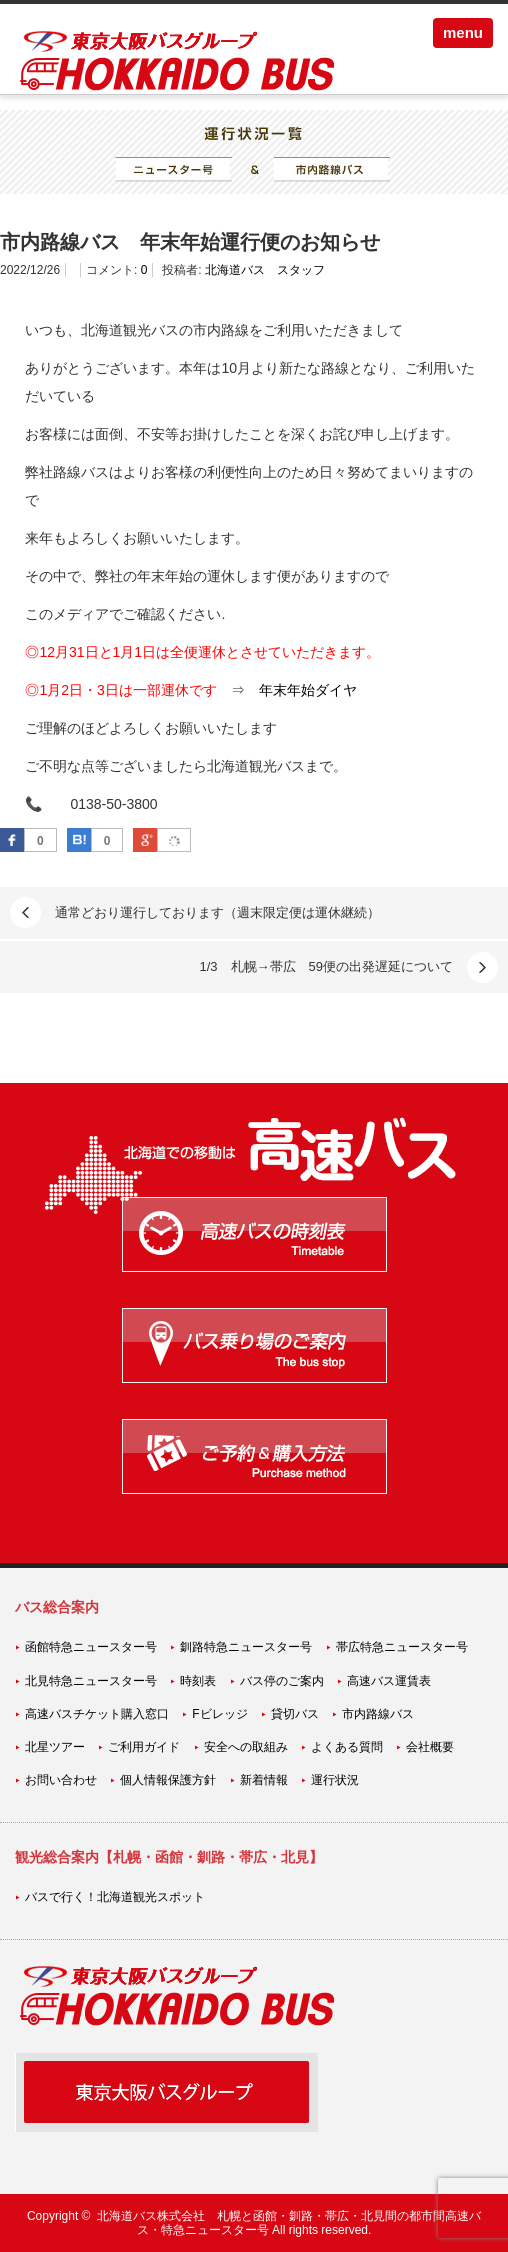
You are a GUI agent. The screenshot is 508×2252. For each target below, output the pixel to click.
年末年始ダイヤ (308, 690)
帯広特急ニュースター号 (402, 1647)
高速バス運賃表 (389, 1681)
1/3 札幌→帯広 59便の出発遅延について (326, 966)
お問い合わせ (61, 1780)
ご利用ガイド (144, 1747)
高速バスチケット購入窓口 (97, 1714)
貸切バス (295, 1714)
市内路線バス (378, 1714)
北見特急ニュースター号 (91, 1681)
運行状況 (335, 1780)
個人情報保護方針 (168, 1780)
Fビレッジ (219, 1714)
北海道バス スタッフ (265, 270)
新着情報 (264, 1780)
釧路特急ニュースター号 (246, 1647)
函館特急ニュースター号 (91, 1647)
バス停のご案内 (282, 1681)
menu (463, 32)
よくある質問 (347, 1747)
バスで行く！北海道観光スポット (115, 1897)
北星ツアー (55, 1747)
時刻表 (198, 1681)
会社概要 (430, 1747)
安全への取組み (246, 1747)
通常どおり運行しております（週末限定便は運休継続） (217, 912)
